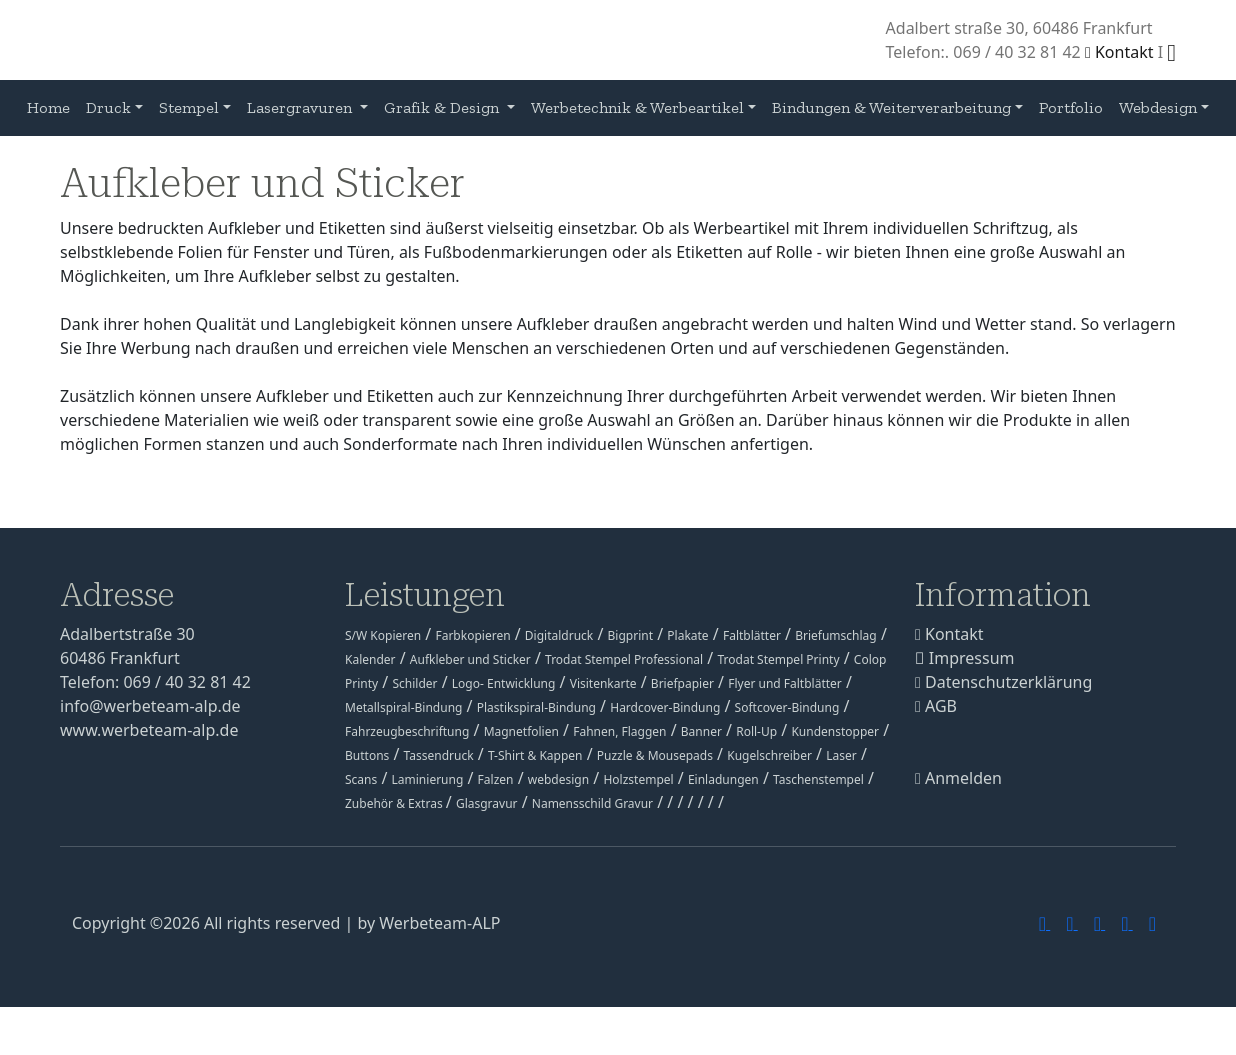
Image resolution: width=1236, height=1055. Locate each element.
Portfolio (1071, 107)
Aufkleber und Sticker (470, 659)
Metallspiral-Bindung (403, 707)
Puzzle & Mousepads (655, 755)
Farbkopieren (472, 635)
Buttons (367, 755)
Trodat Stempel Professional (624, 659)
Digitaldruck (559, 635)
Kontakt (1119, 52)
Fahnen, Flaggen (619, 731)
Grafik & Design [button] (443, 107)
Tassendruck (439, 755)
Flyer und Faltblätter (785, 683)
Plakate (687, 635)
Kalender (370, 659)
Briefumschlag (836, 635)
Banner (701, 731)
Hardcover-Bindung (665, 707)
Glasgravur (487, 803)
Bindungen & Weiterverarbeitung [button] (891, 107)
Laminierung (428, 779)
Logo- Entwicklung (504, 683)
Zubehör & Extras (395, 803)
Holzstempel (638, 779)
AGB (936, 706)
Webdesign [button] (1158, 107)
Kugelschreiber (769, 755)
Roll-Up (756, 731)
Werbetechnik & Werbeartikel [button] (637, 107)
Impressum (964, 658)
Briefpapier (682, 683)
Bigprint (630, 635)
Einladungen (723, 779)
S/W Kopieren (383, 635)
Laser (841, 755)
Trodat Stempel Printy (778, 659)
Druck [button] (108, 107)
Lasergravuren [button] (301, 107)
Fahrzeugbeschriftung (407, 731)
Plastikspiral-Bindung (536, 707)
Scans (361, 779)
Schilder (414, 683)
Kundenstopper (835, 731)
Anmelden (958, 778)
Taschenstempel (818, 779)
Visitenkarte (603, 683)
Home (48, 107)
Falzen (496, 779)
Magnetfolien (521, 731)
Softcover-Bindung (787, 707)
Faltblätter (752, 635)
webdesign (558, 779)
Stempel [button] (189, 107)
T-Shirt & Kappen (535, 755)
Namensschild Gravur (592, 803)
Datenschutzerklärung (1003, 682)
